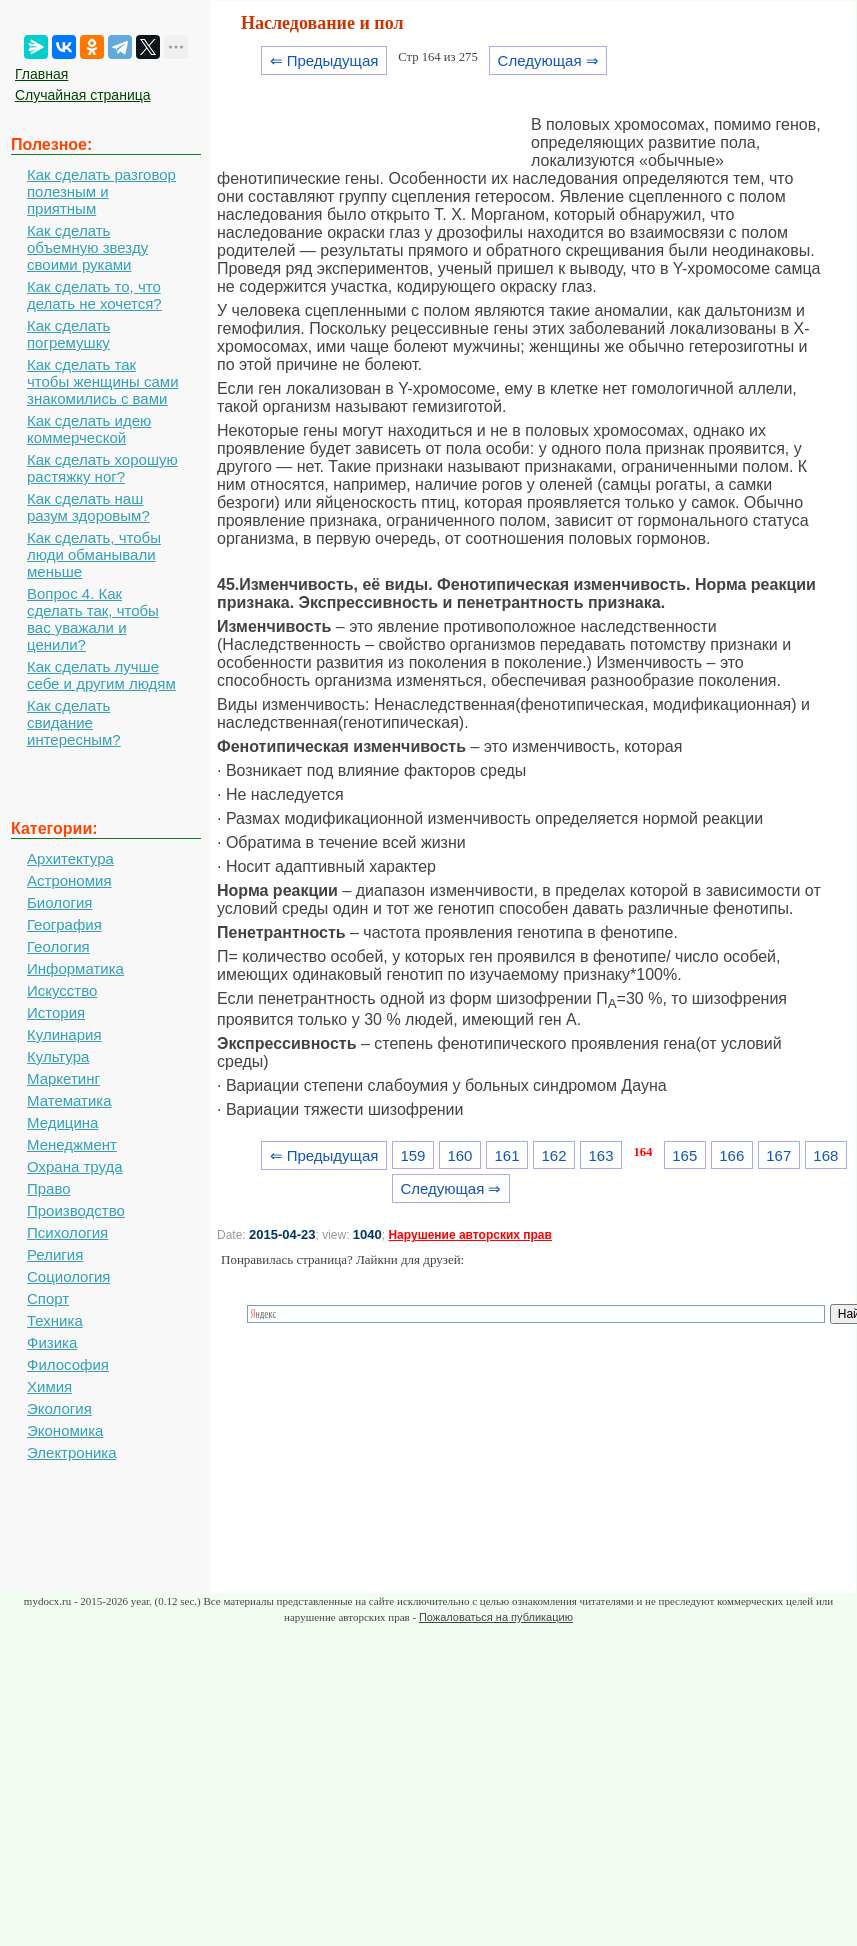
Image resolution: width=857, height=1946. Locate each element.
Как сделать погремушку (68, 334)
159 (412, 1155)
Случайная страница (83, 95)
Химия (49, 1386)
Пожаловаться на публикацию (496, 1617)
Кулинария (64, 1034)
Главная (41, 74)
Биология (59, 902)
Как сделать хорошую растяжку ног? (102, 468)
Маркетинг (63, 1078)
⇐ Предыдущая (324, 60)
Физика (52, 1342)
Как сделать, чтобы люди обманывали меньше (94, 554)
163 (601, 1155)
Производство (76, 1210)
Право (49, 1188)
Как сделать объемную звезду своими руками (87, 247)
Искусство (62, 990)
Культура (58, 1056)
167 (778, 1155)
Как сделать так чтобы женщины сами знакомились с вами (103, 381)
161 (506, 1155)
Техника (55, 1320)
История (56, 1012)
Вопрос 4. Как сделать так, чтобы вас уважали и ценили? (93, 619)
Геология (58, 946)
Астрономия (69, 880)
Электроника (72, 1452)
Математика (69, 1100)
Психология (67, 1232)
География (64, 924)
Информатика (75, 968)
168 (825, 1155)
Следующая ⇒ (548, 60)
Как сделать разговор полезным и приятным (101, 191)
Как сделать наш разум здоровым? (88, 507)
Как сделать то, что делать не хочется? (94, 295)
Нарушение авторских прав (469, 1235)
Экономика (65, 1430)
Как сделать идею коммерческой (89, 429)
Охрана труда (75, 1166)
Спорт (48, 1298)
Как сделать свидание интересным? (74, 722)
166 (731, 1155)
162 (554, 1155)
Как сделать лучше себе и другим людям (101, 675)
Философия (68, 1364)
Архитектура (70, 858)
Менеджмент (72, 1144)
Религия (55, 1254)
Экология (59, 1408)
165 (684, 1155)
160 (459, 1155)
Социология (68, 1276)
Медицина (62, 1122)
